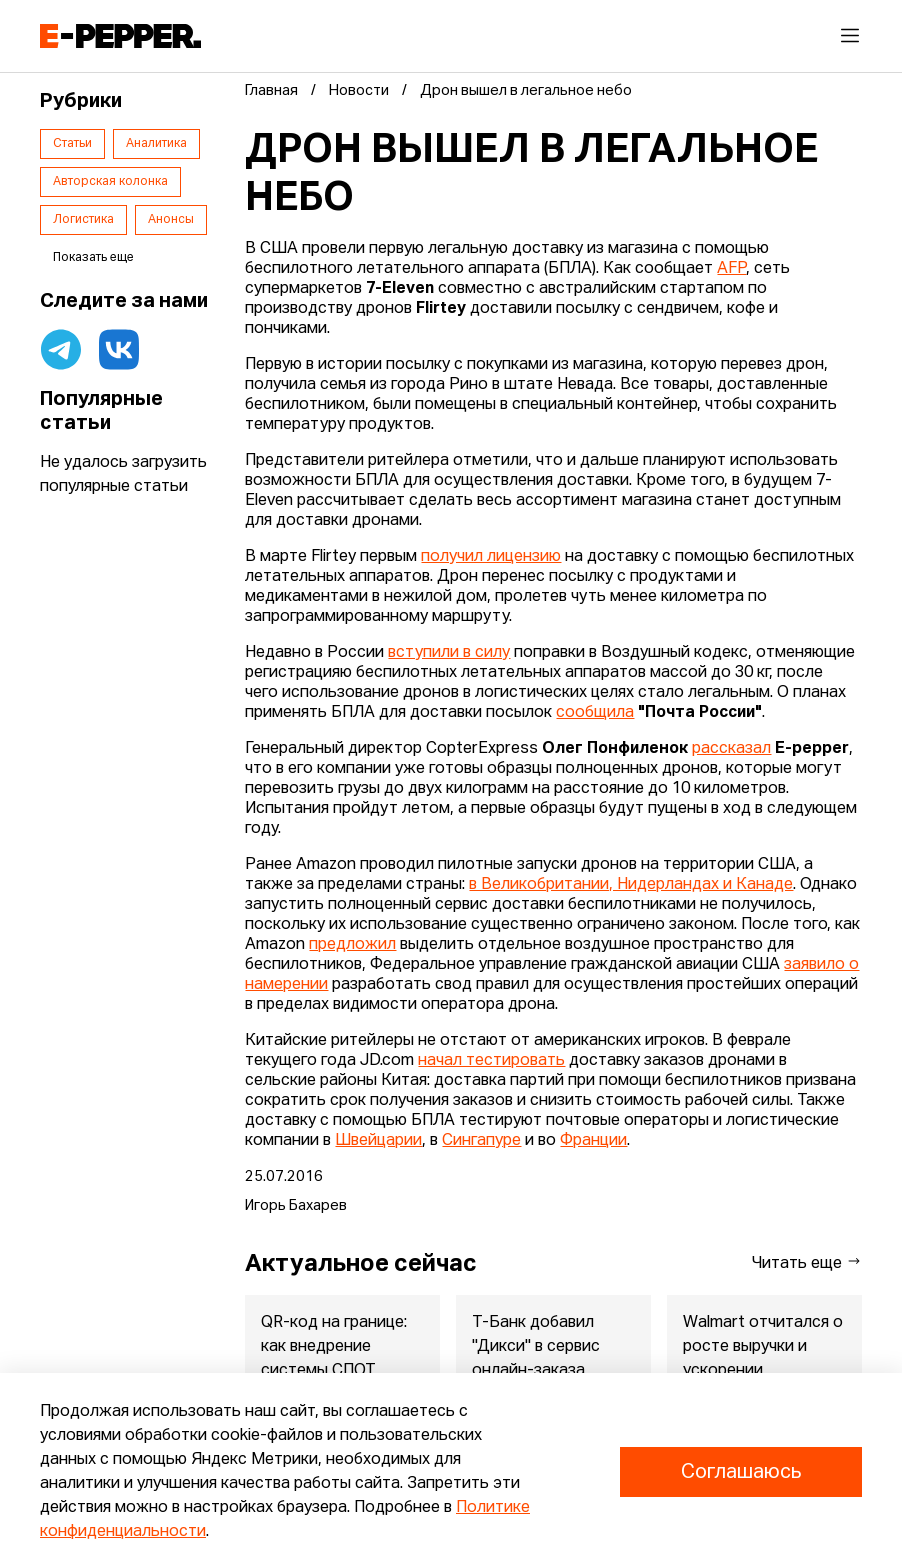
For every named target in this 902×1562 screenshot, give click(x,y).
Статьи (72, 144)
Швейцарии (378, 1141)
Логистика (83, 220)
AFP (731, 269)
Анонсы (171, 220)
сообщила (595, 713)
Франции (593, 1141)
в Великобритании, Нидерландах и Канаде (631, 885)
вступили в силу (449, 653)
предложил (352, 945)
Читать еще (807, 1262)
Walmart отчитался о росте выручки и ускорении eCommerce (763, 1359)
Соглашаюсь (741, 1472)
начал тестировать (491, 1061)
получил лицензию (491, 557)
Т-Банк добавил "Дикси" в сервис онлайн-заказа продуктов (536, 1359)
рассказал (731, 749)
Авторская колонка (110, 182)
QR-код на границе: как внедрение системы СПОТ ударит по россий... (334, 1359)
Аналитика (156, 144)
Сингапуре (481, 1141)
